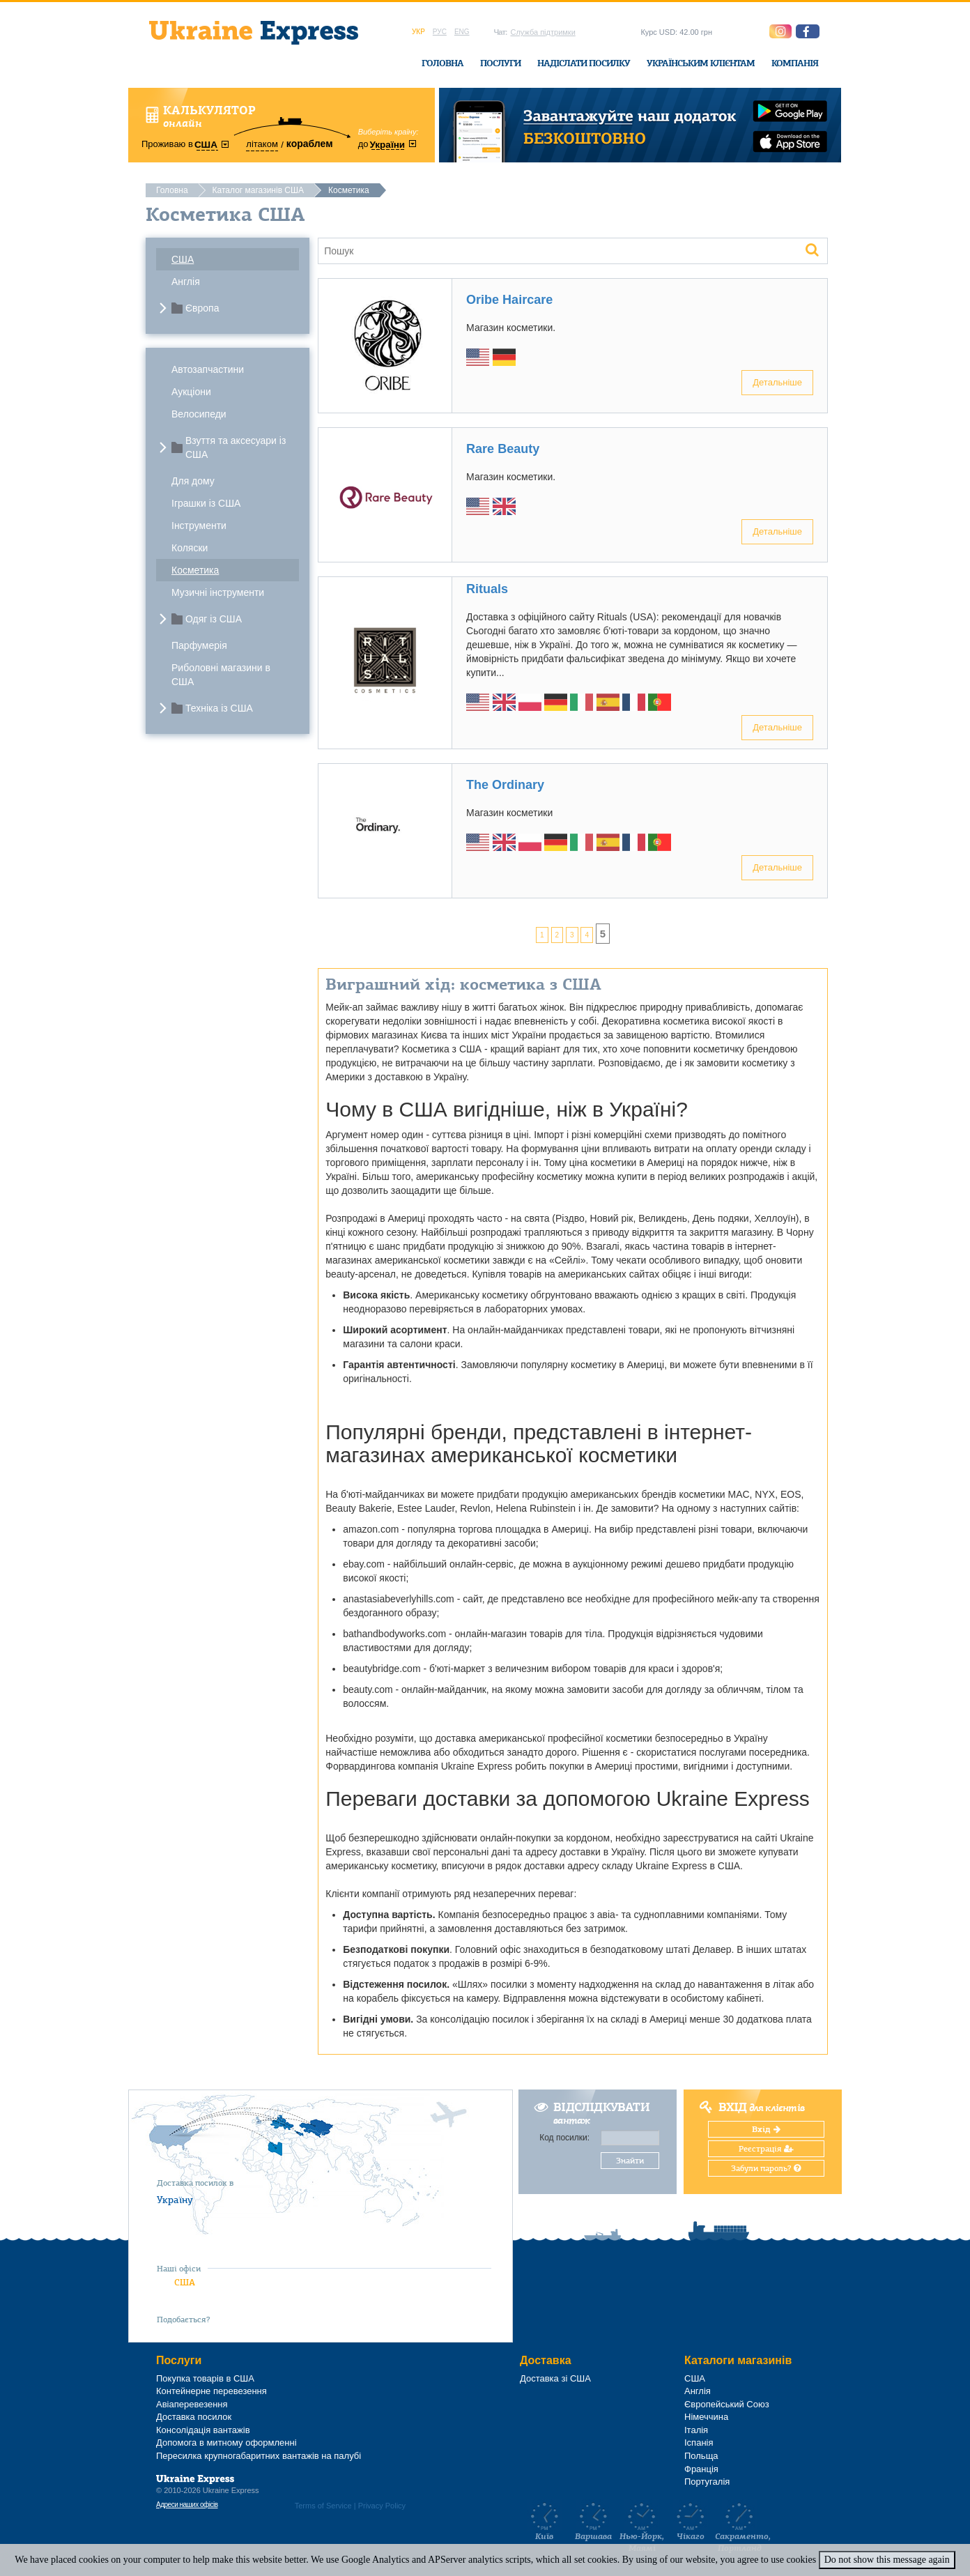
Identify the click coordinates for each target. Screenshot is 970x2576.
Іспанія (699, 2442)
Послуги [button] (500, 63)
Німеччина (706, 2417)
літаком (262, 144)
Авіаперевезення (192, 2404)
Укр (418, 32)
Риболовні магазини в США (220, 674)
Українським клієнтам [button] (701, 63)
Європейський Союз (726, 2404)
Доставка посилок (193, 2417)
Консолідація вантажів (203, 2430)
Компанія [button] (794, 63)
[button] (807, 31)
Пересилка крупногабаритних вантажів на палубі (258, 2456)
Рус (440, 32)
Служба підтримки (542, 32)
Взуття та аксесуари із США (235, 447)
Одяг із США (213, 618)
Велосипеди (198, 414)
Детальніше (777, 382)
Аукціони (191, 391)
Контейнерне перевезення (211, 2391)
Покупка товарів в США (205, 2378)
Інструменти (198, 525)
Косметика (195, 570)
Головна (442, 63)
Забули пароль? (766, 2168)
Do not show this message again (887, 2559)
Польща (701, 2456)
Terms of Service (323, 2505)
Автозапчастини (207, 369)
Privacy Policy (382, 2505)
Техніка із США (219, 708)
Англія (185, 281)
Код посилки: (564, 2137)
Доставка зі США (555, 2378)
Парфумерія (199, 645)
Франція (701, 2469)
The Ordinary (505, 785)
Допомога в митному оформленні (226, 2442)
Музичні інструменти (217, 592)
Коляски (189, 547)
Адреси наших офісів (187, 2504)
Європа (202, 308)
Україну (175, 2199)
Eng (462, 32)
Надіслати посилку (583, 63)
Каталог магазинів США (258, 190)
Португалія (707, 2481)
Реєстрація (766, 2148)
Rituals (487, 589)
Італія (696, 2430)
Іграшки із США (205, 503)
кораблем (309, 143)
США (182, 259)
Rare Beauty (502, 449)
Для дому (193, 480)
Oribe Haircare (509, 300)
